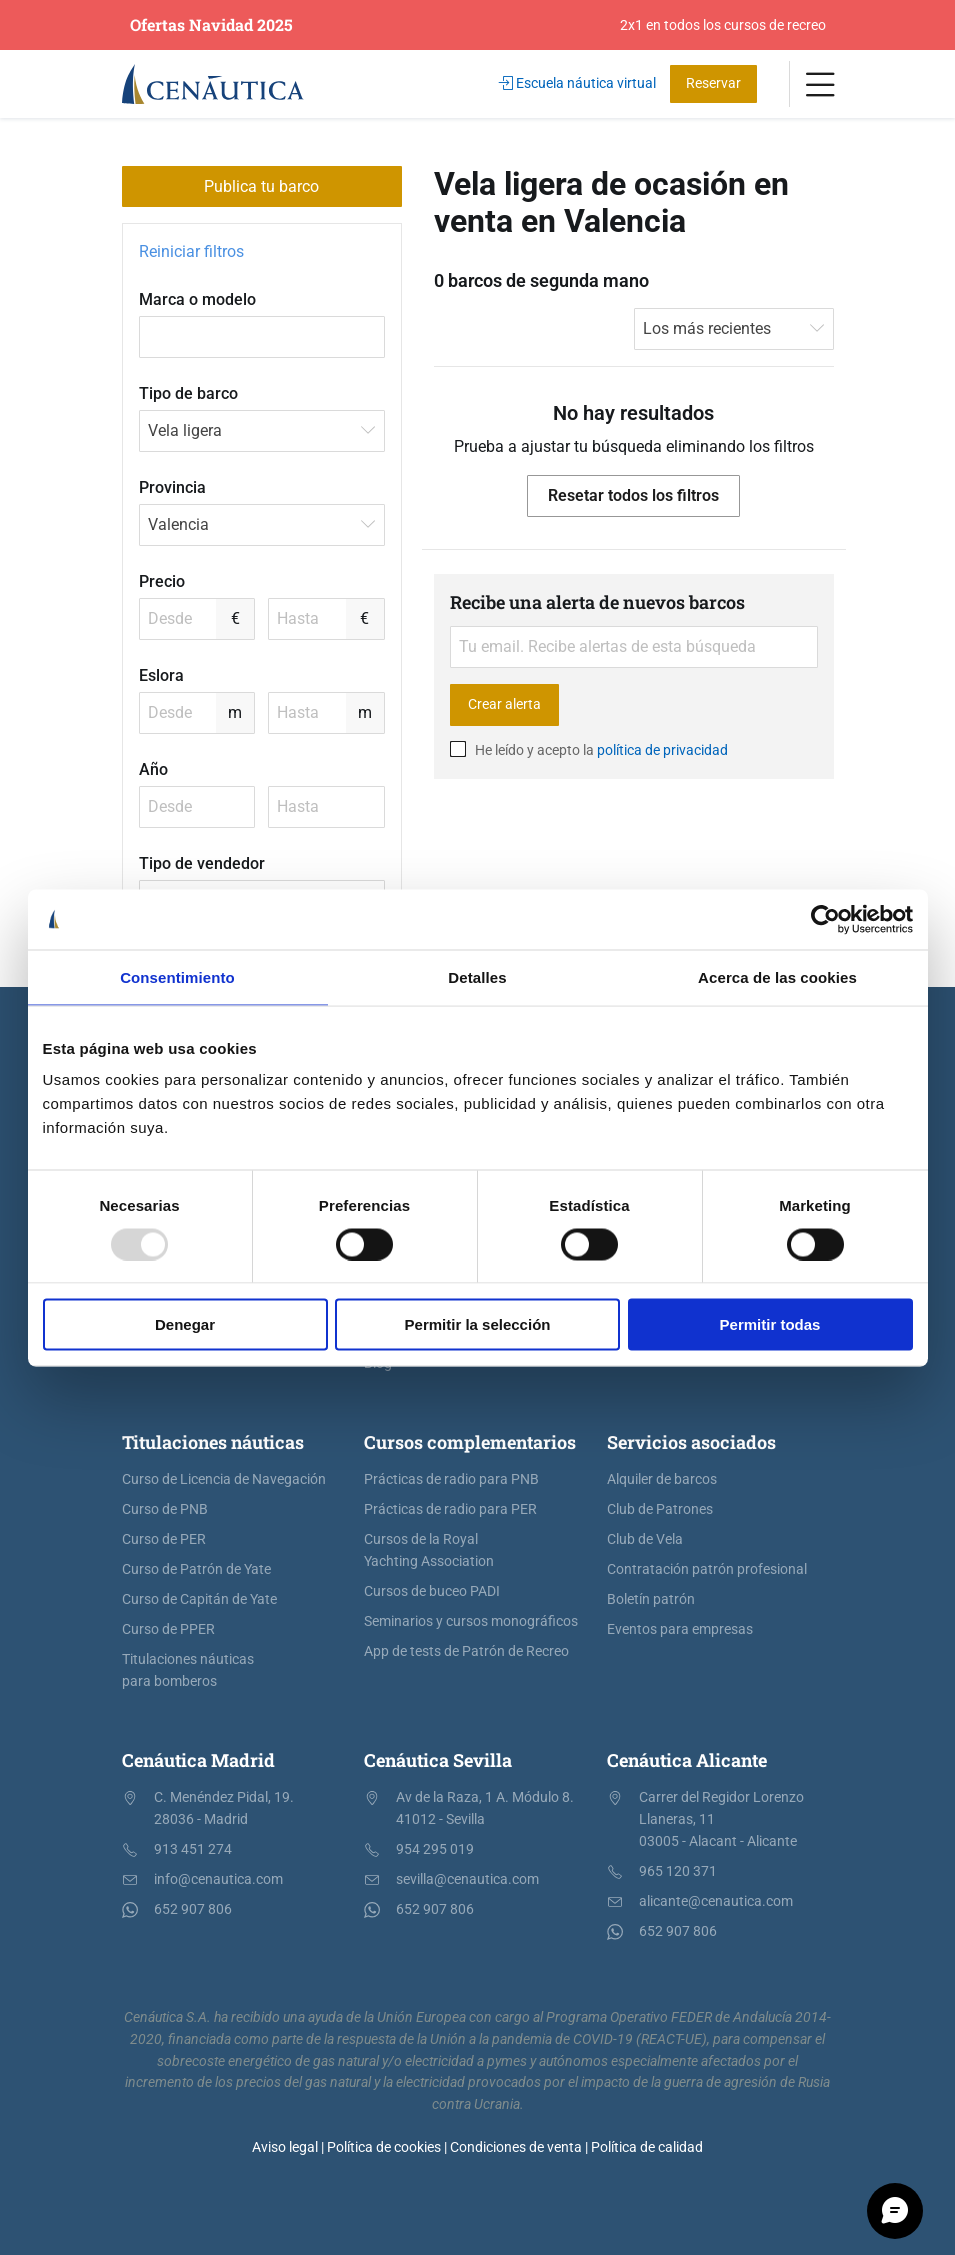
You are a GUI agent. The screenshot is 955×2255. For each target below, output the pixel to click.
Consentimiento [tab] (177, 976)
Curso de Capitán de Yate (199, 1599)
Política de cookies (384, 2147)
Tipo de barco (188, 393)
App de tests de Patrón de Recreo (466, 1651)
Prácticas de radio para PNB (451, 1479)
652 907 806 (193, 1909)
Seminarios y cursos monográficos (471, 1621)
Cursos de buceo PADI (432, 1591)
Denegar (185, 1324)
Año (153, 769)
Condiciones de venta (516, 2147)
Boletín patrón (651, 1599)
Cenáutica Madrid (198, 1760)
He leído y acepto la (589, 750)
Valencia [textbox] (178, 524)
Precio (162, 581)
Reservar (713, 83)
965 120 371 (678, 1871)
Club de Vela (645, 1539)
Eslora (161, 675)
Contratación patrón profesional (707, 1569)
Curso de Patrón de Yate (196, 1569)
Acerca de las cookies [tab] (777, 976)
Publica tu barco (261, 186)
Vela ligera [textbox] (185, 430)
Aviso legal (285, 2147)
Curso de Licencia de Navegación (224, 1479)
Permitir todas (770, 1324)
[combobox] (262, 431)
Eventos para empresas (680, 1629)
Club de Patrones (660, 1509)
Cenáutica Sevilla (438, 1760)
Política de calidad (647, 2147)
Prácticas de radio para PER (450, 1509)
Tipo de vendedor (202, 863)
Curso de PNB (165, 1509)
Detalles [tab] (477, 976)
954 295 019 (435, 1849)
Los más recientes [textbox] (707, 328)
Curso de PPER (168, 1629)
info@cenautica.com (218, 1879)
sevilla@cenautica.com (467, 1879)
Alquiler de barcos (662, 1479)
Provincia (172, 487)
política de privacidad (662, 750)
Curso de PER (164, 1539)
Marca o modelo (197, 299)
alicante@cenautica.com (716, 1901)
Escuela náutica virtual (577, 83)
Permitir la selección (478, 1324)
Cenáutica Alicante (687, 1760)
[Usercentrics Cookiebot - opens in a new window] (825, 919)
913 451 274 (193, 1849)
